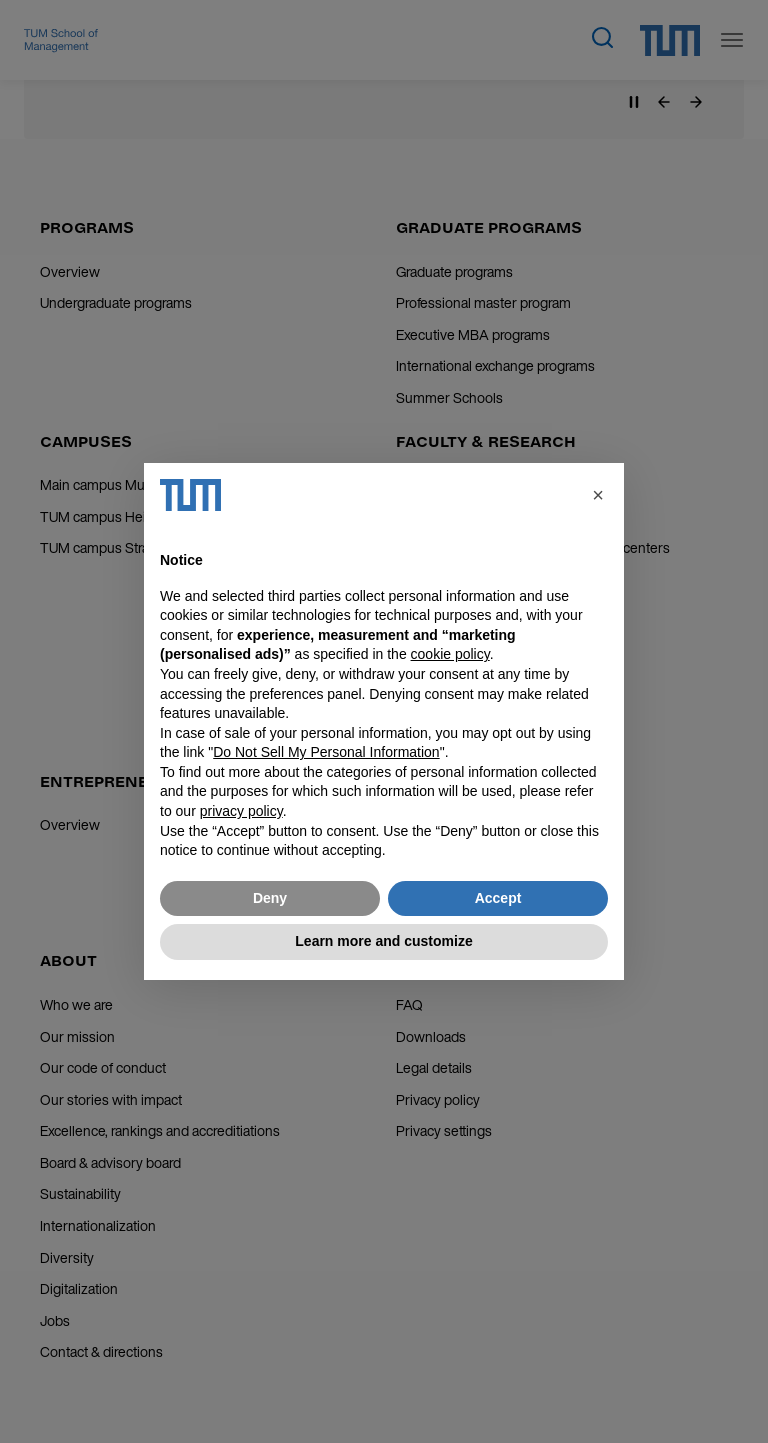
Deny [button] (270, 898)
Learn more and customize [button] (383, 941)
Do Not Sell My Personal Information (326, 752)
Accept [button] (498, 898)
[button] (598, 495)
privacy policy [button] (241, 811)
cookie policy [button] (450, 654)
